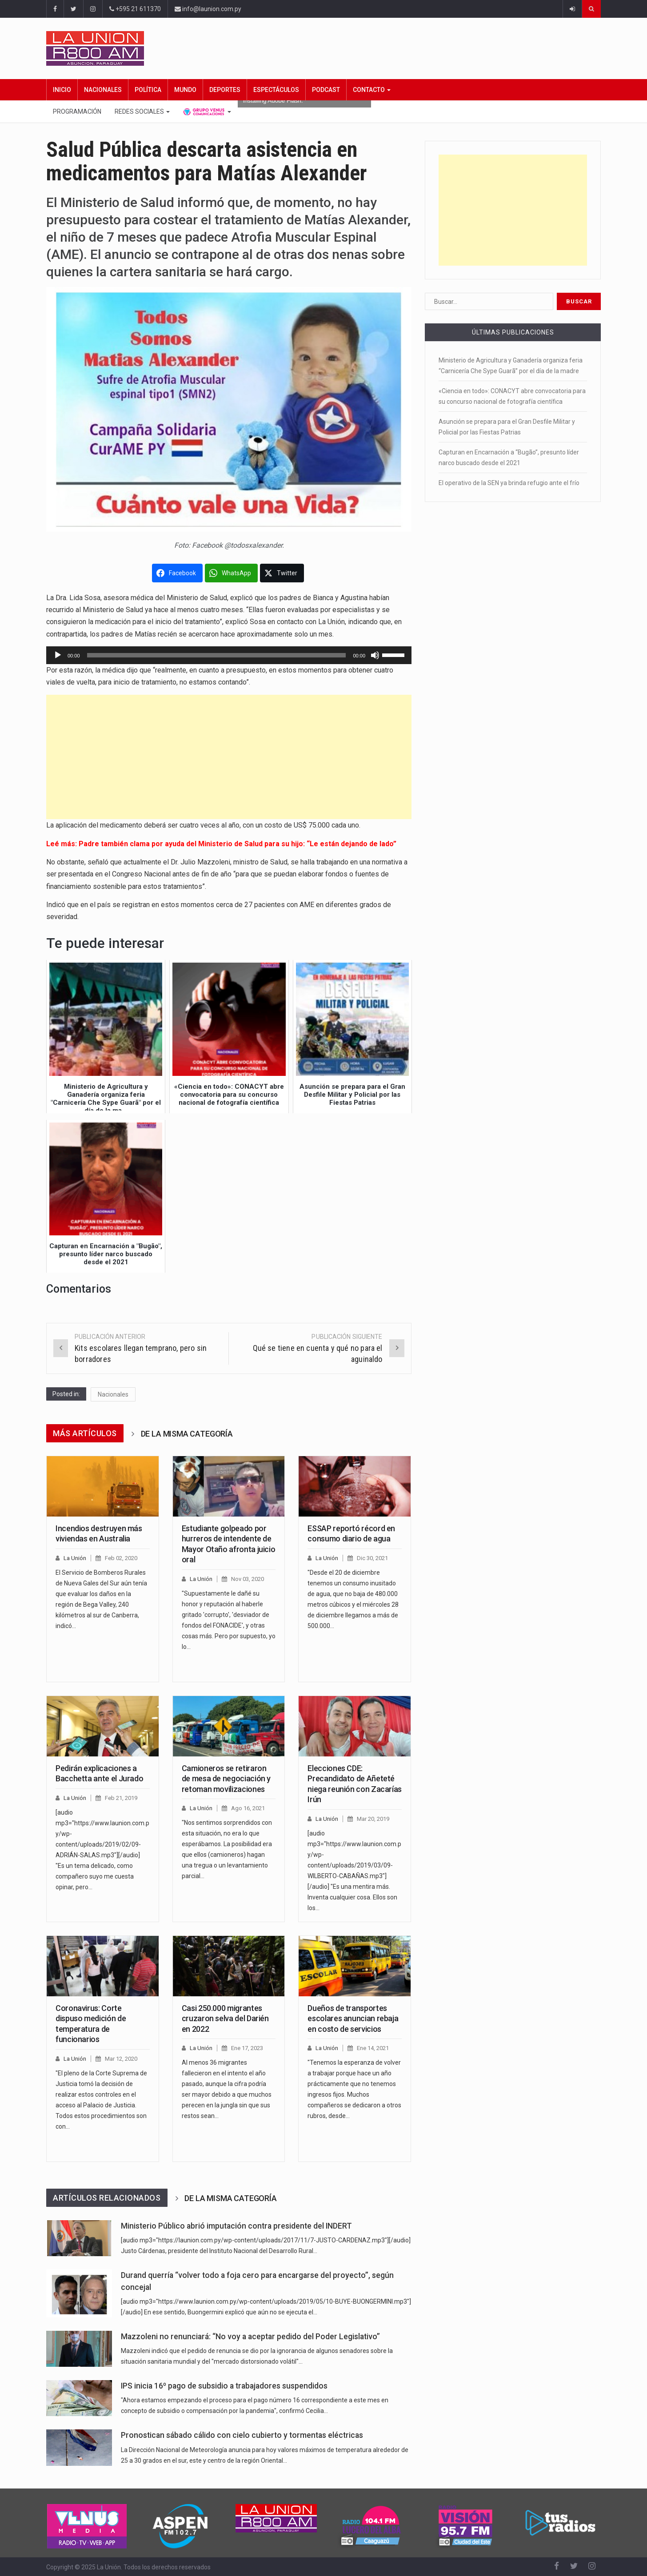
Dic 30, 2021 (372, 1558)
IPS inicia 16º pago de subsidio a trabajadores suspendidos (224, 2385)
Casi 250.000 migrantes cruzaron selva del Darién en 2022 (225, 2018)
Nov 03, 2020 (247, 1579)
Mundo (185, 89)
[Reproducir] (57, 655)
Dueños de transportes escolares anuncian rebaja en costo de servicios (353, 2018)
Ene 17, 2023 (247, 2048)
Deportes (224, 89)
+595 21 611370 (135, 8)
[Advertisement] (228, 757)
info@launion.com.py (208, 8)
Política (148, 89)
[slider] (216, 655)
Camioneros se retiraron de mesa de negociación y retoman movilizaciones (226, 1779)
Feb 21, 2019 (121, 1798)
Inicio (62, 89)
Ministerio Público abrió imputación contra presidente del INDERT (236, 2226)
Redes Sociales (142, 111)
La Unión (75, 1558)
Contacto (372, 89)
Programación (77, 111)
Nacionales (103, 89)
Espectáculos (276, 89)
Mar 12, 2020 (121, 2058)
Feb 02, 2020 (121, 1558)
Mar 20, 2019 (373, 1819)
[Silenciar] (375, 655)
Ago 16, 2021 (248, 1808)
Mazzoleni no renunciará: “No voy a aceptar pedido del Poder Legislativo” (250, 2336)
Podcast (326, 89)
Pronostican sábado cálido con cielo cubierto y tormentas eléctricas (242, 2435)
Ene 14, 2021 (373, 2048)
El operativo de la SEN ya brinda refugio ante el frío (509, 482)
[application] (228, 655)
